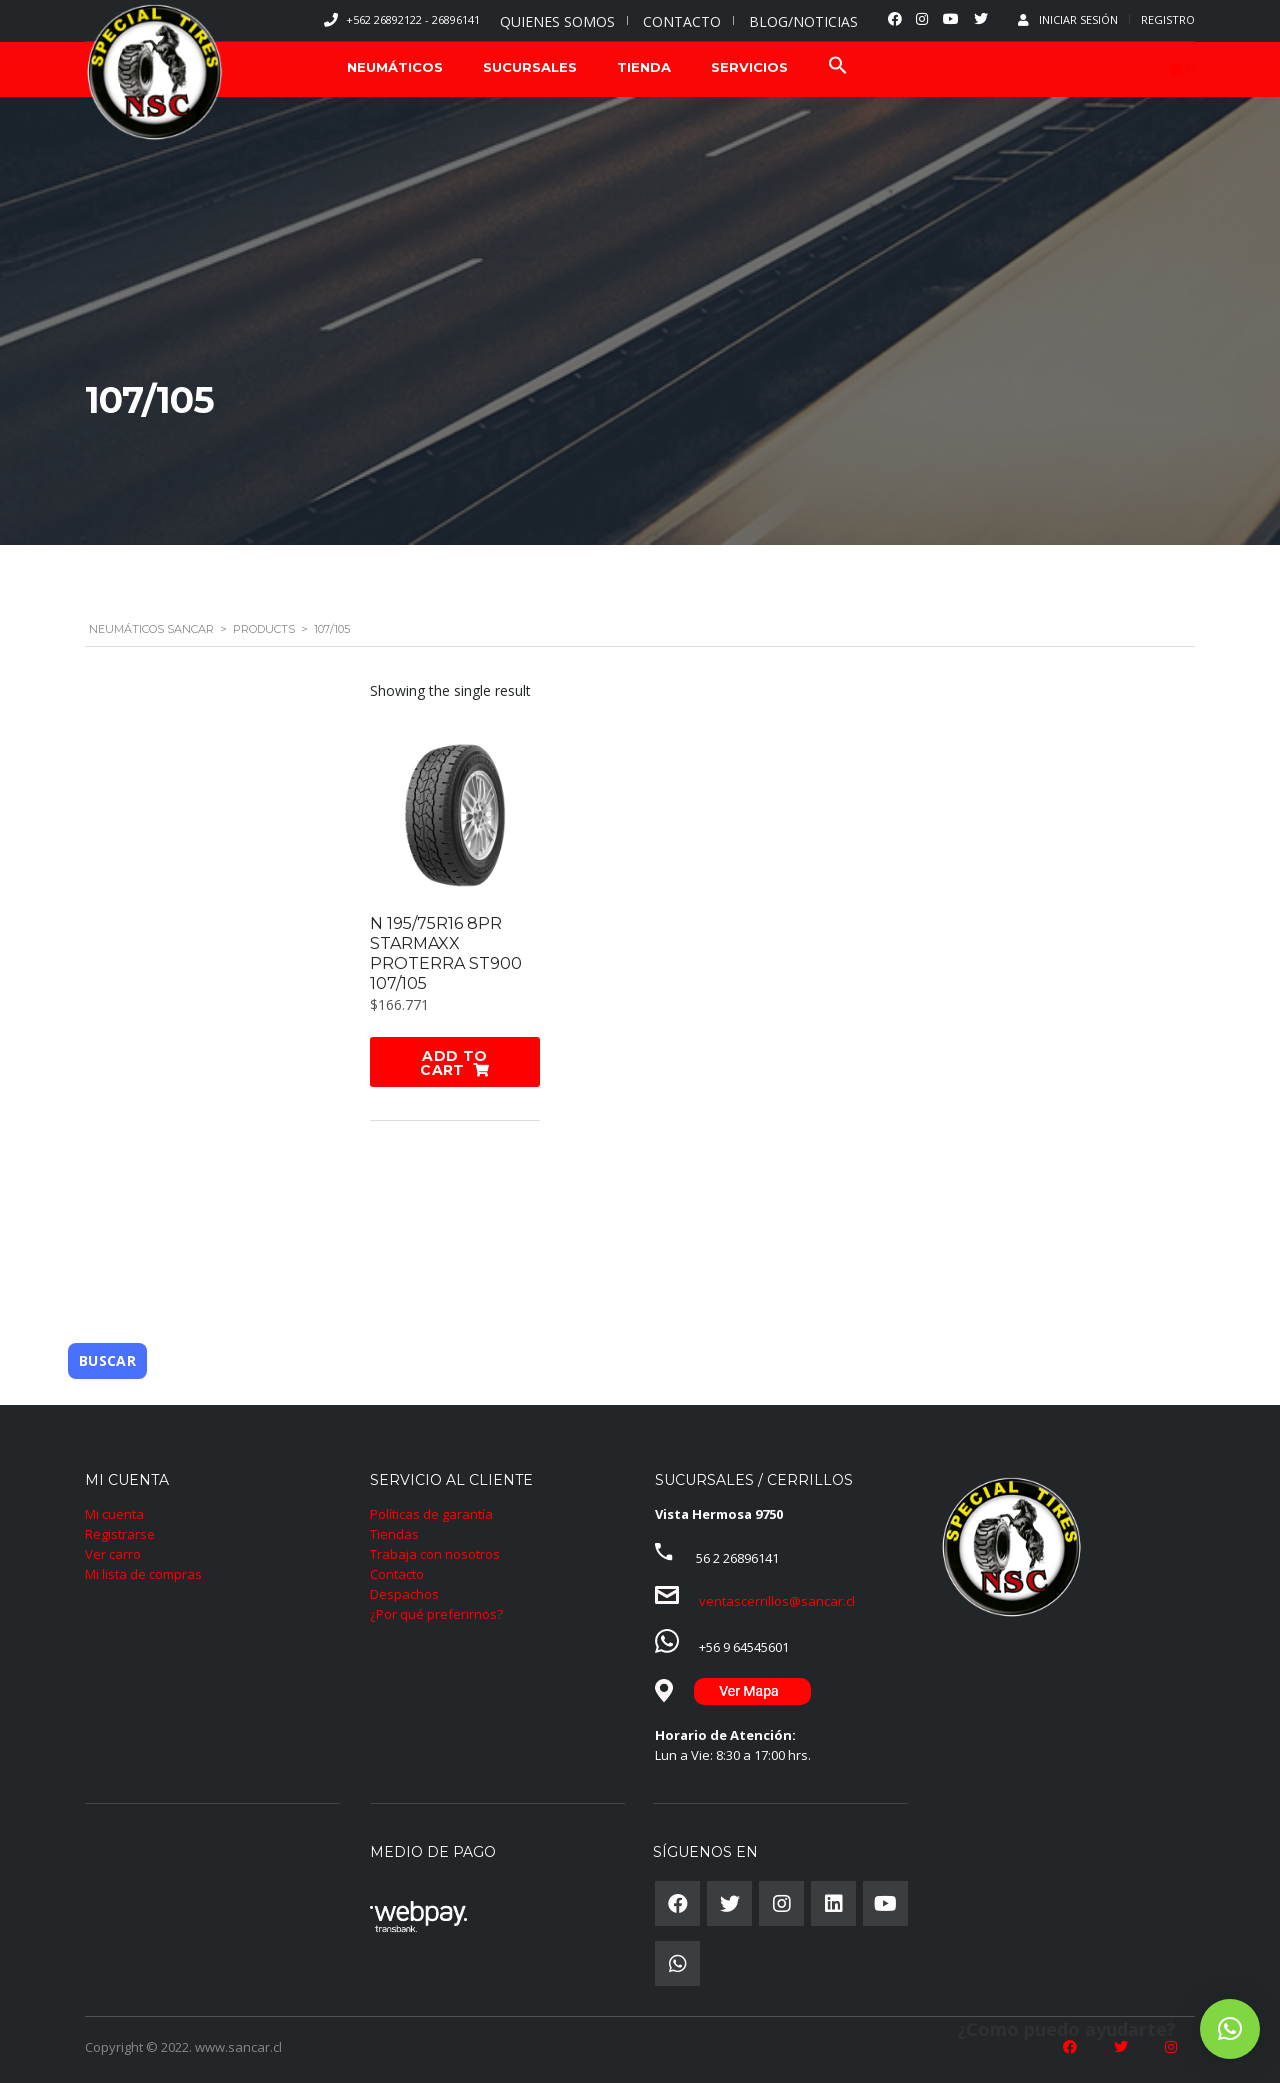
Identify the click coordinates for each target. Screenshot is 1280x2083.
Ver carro (113, 1552)
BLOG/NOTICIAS (803, 21)
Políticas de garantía (431, 1512)
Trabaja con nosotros (435, 1552)
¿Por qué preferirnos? (436, 1612)
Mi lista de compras (143, 1572)
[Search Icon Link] (838, 67)
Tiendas (394, 1532)
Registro (1168, 19)
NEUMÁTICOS (395, 67)
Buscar (107, 1358)
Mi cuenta (114, 1512)
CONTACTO (682, 21)
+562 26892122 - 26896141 (413, 19)
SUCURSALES (530, 67)
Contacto (397, 1572)
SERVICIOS (749, 67)
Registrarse (120, 1532)
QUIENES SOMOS (557, 21)
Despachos (404, 1592)
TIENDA (644, 67)
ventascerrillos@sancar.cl (777, 1599)
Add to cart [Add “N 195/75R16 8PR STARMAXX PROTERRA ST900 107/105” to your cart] (453, 1063)
